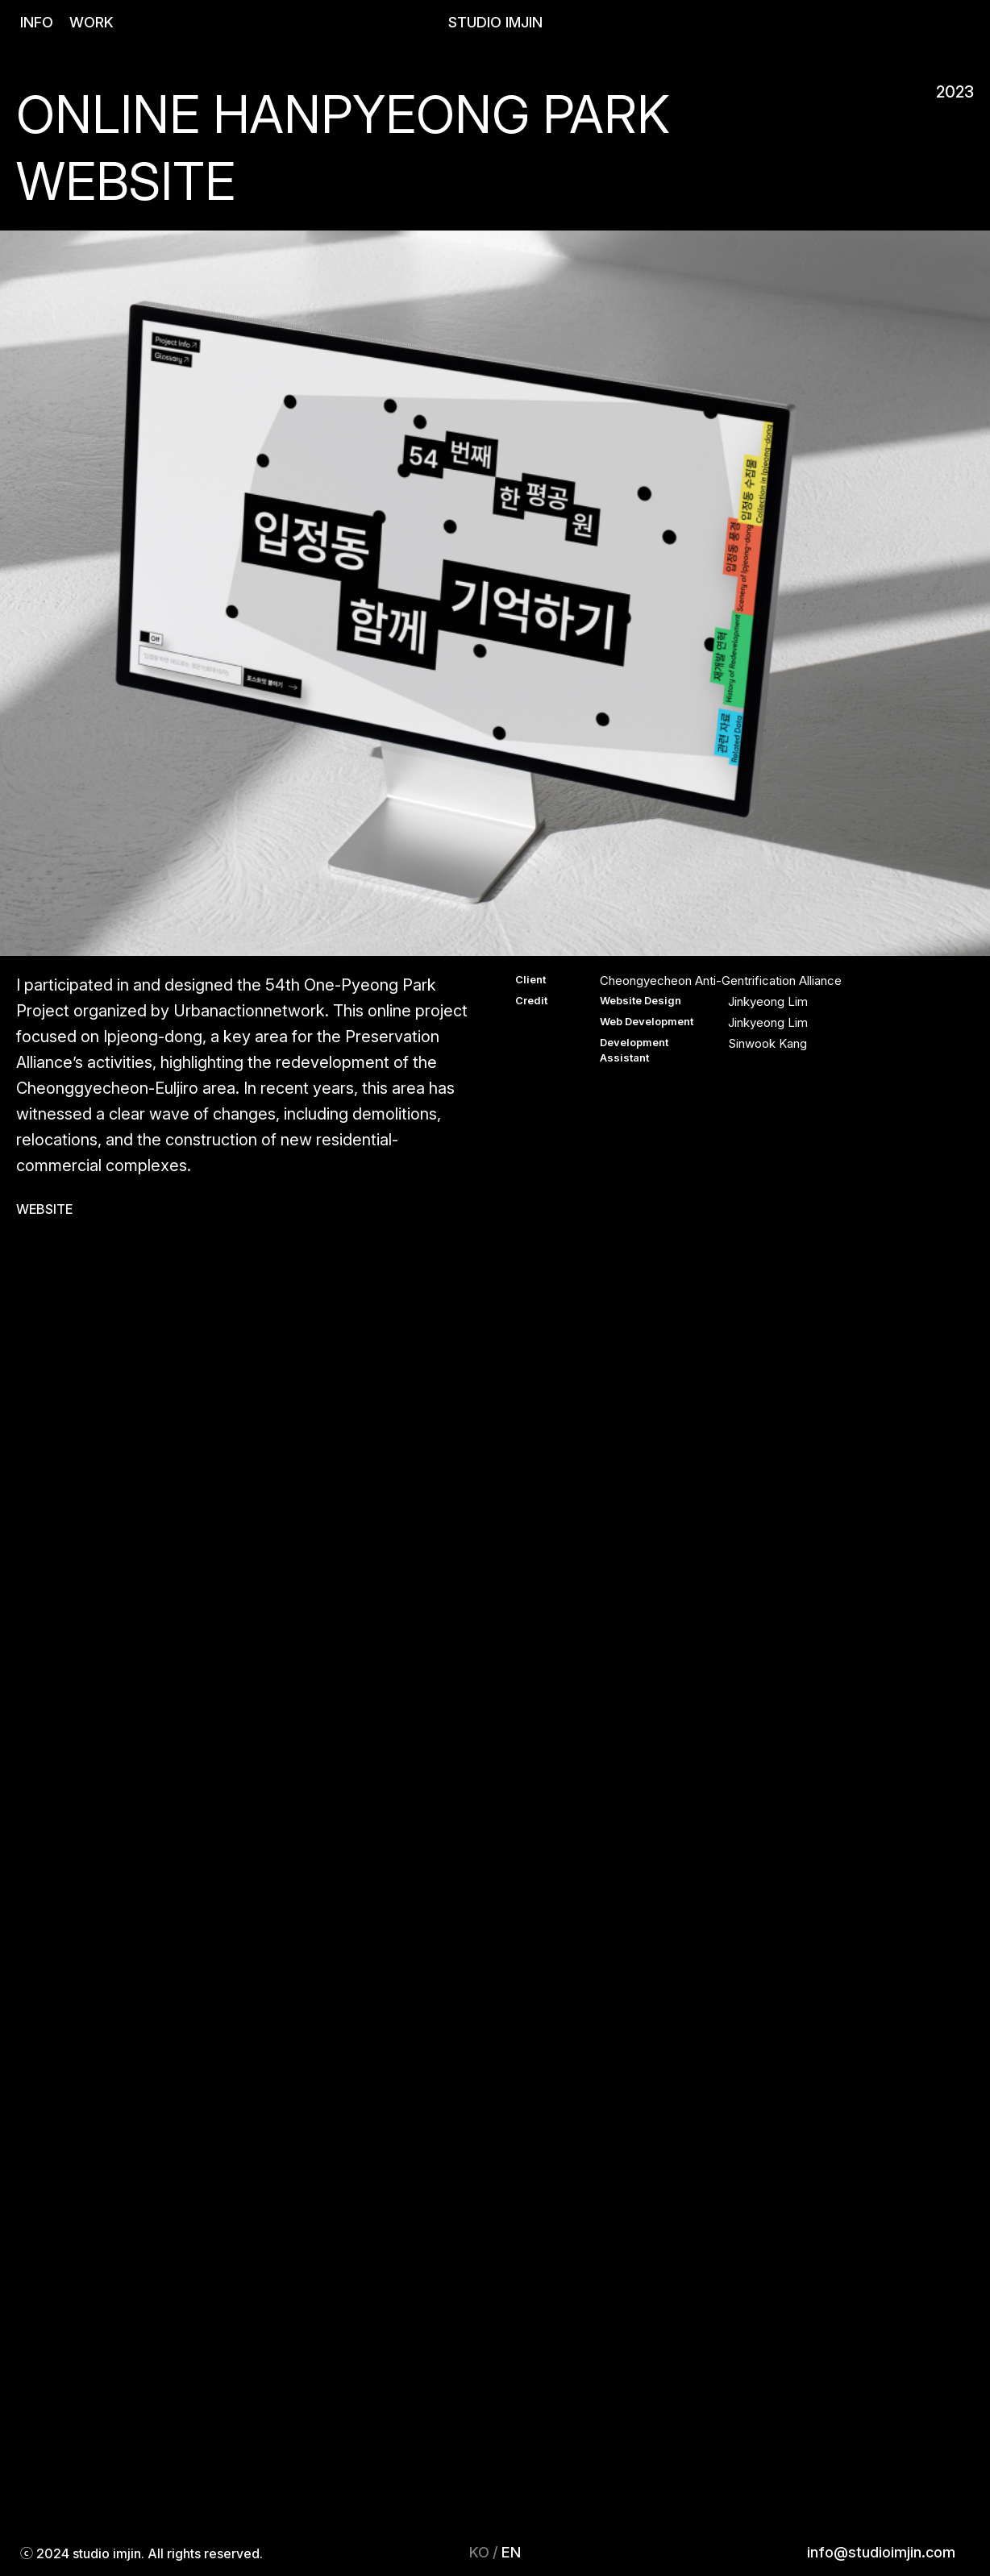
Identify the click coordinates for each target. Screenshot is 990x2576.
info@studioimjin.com (881, 2552)
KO (479, 2552)
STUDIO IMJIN (495, 22)
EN (511, 2552)
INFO (36, 22)
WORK (91, 22)
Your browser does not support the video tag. (495, 1628)
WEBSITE (44, 1210)
